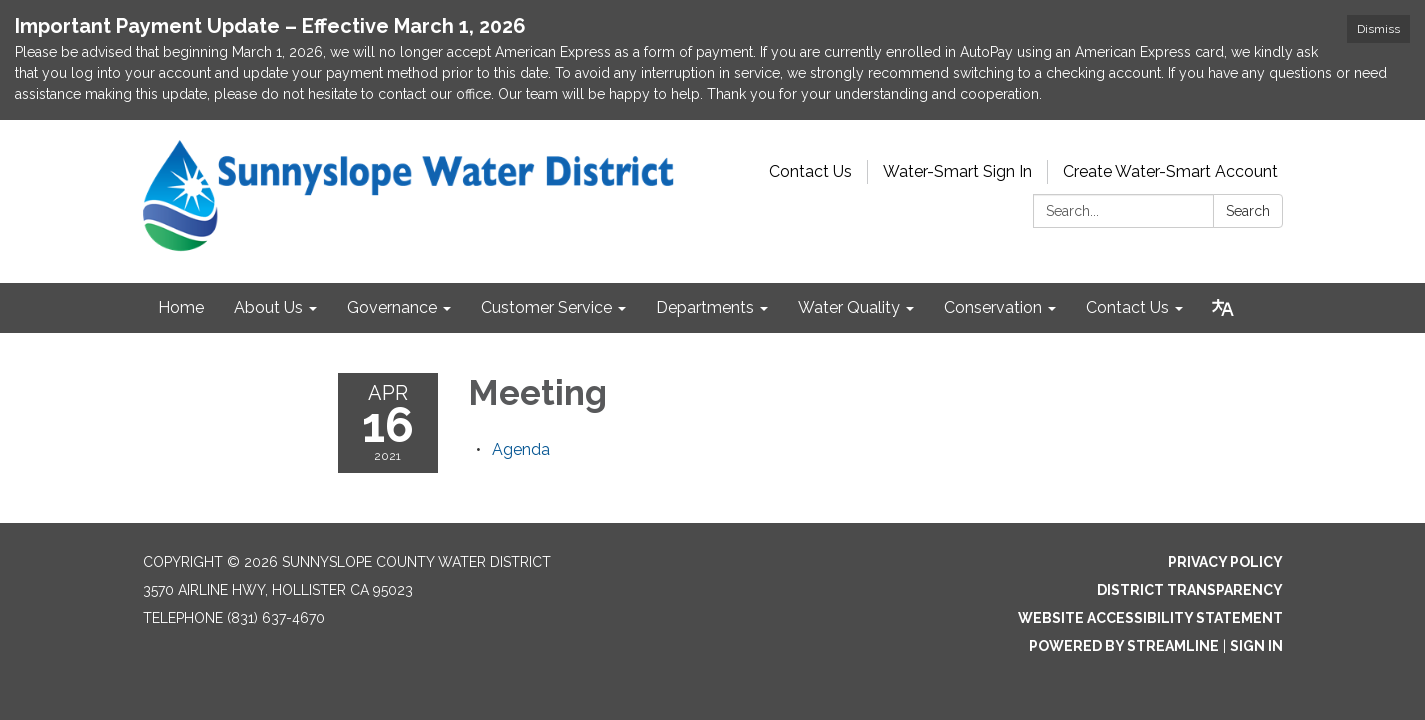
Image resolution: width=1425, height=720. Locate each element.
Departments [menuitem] (705, 307)
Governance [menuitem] (392, 307)
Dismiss (1378, 29)
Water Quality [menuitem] (849, 307)
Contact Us (810, 171)
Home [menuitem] (181, 307)
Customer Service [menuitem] (546, 307)
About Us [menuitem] (268, 307)
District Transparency (1190, 590)
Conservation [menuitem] (993, 307)
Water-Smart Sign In (957, 171)
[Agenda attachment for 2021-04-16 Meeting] (521, 449)
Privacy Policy (1225, 562)
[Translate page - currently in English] (1223, 308)
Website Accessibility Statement (1150, 618)
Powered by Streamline (1124, 646)
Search (1248, 211)
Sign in (1256, 646)
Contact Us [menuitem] (1127, 307)
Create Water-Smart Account (1170, 171)
